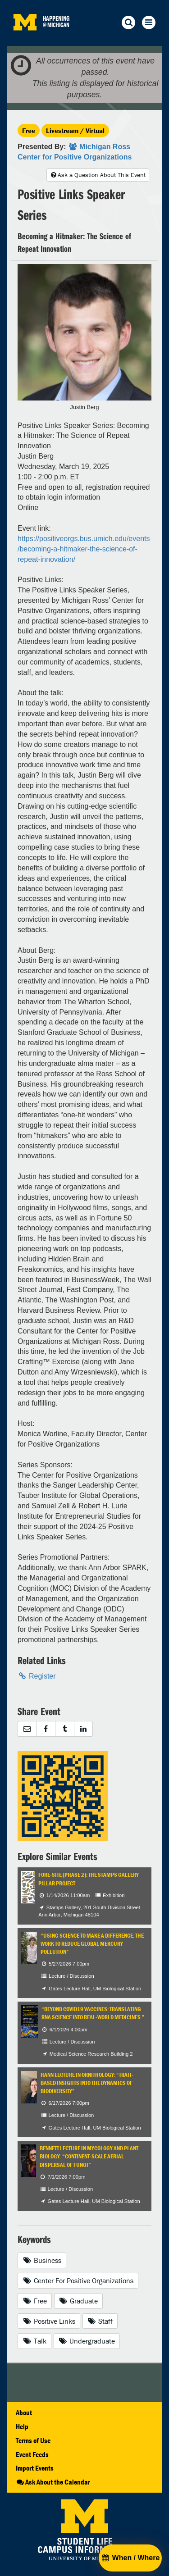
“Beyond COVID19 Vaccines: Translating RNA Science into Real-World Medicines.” (93, 2013)
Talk (34, 2340)
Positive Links (49, 2321)
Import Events (35, 2467)
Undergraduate (87, 2340)
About (24, 2412)
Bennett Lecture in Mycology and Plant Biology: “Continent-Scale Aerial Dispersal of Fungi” (89, 2156)
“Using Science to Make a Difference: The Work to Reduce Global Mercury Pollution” (92, 1944)
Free (28, 130)
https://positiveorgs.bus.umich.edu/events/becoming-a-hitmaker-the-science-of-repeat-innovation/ (84, 549)
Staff (100, 2321)
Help (22, 2426)
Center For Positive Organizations (78, 2280)
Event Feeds (32, 2454)
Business (42, 2260)
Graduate (78, 2300)
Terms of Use (33, 2440)
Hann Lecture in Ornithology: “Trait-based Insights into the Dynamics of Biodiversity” (87, 2083)
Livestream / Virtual (75, 130)
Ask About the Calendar (53, 2481)
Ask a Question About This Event (98, 175)
